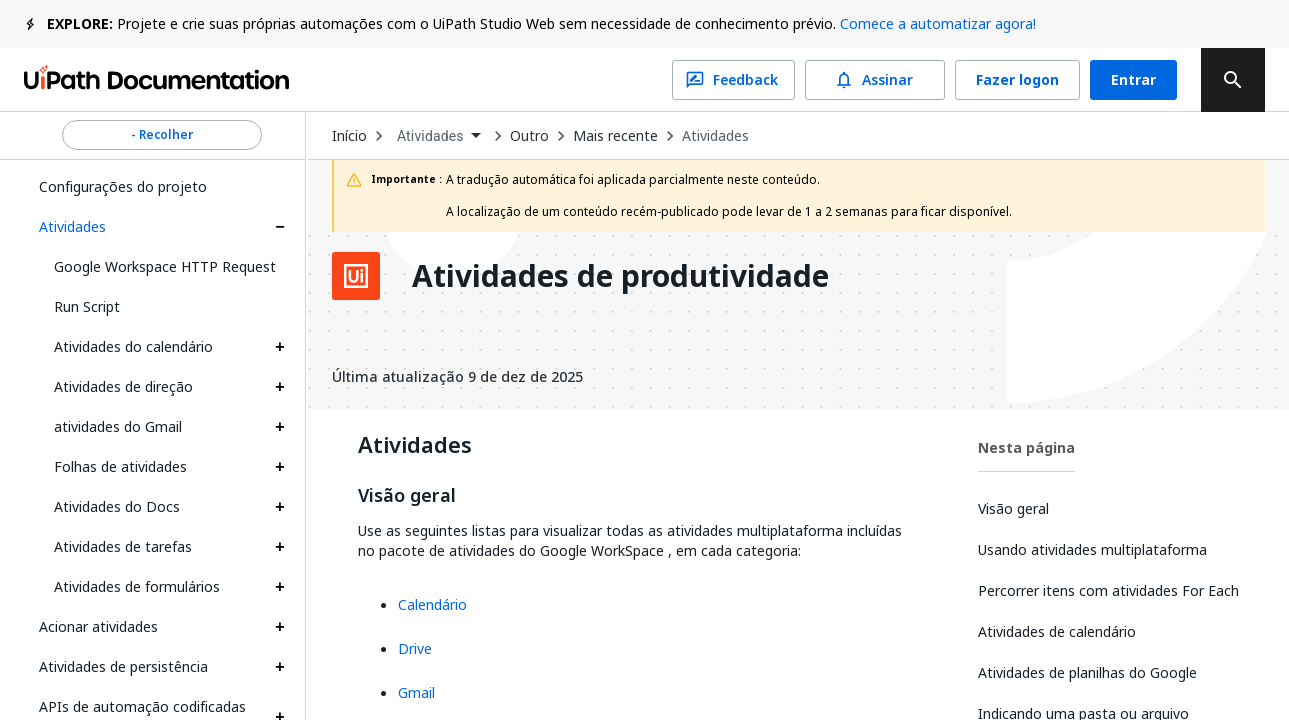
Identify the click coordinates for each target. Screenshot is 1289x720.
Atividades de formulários (137, 586)
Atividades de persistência (123, 666)
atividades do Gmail (118, 426)
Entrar (1133, 80)
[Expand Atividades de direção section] (280, 387)
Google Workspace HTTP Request (165, 266)
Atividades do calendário (133, 346)
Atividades (72, 226)
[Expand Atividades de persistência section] (280, 667)
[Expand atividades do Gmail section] (280, 427)
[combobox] (438, 136)
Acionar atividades (98, 626)
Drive (415, 648)
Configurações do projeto (123, 186)
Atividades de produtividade (620, 276)
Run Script (87, 306)
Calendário (432, 604)
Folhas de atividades (120, 466)
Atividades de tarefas (123, 546)
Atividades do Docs (117, 506)
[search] (1233, 80)
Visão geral (407, 496)
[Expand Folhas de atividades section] (280, 467)
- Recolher (162, 135)
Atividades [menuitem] (430, 136)
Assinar (875, 80)
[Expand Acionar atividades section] (280, 627)
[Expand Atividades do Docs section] (280, 507)
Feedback (733, 80)
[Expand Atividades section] (280, 227)
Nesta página (1026, 447)
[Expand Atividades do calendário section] (280, 347)
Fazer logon (1017, 80)
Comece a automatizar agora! (938, 23)
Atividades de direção (123, 386)
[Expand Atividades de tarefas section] (280, 547)
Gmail (416, 692)
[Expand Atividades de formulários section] (280, 587)
